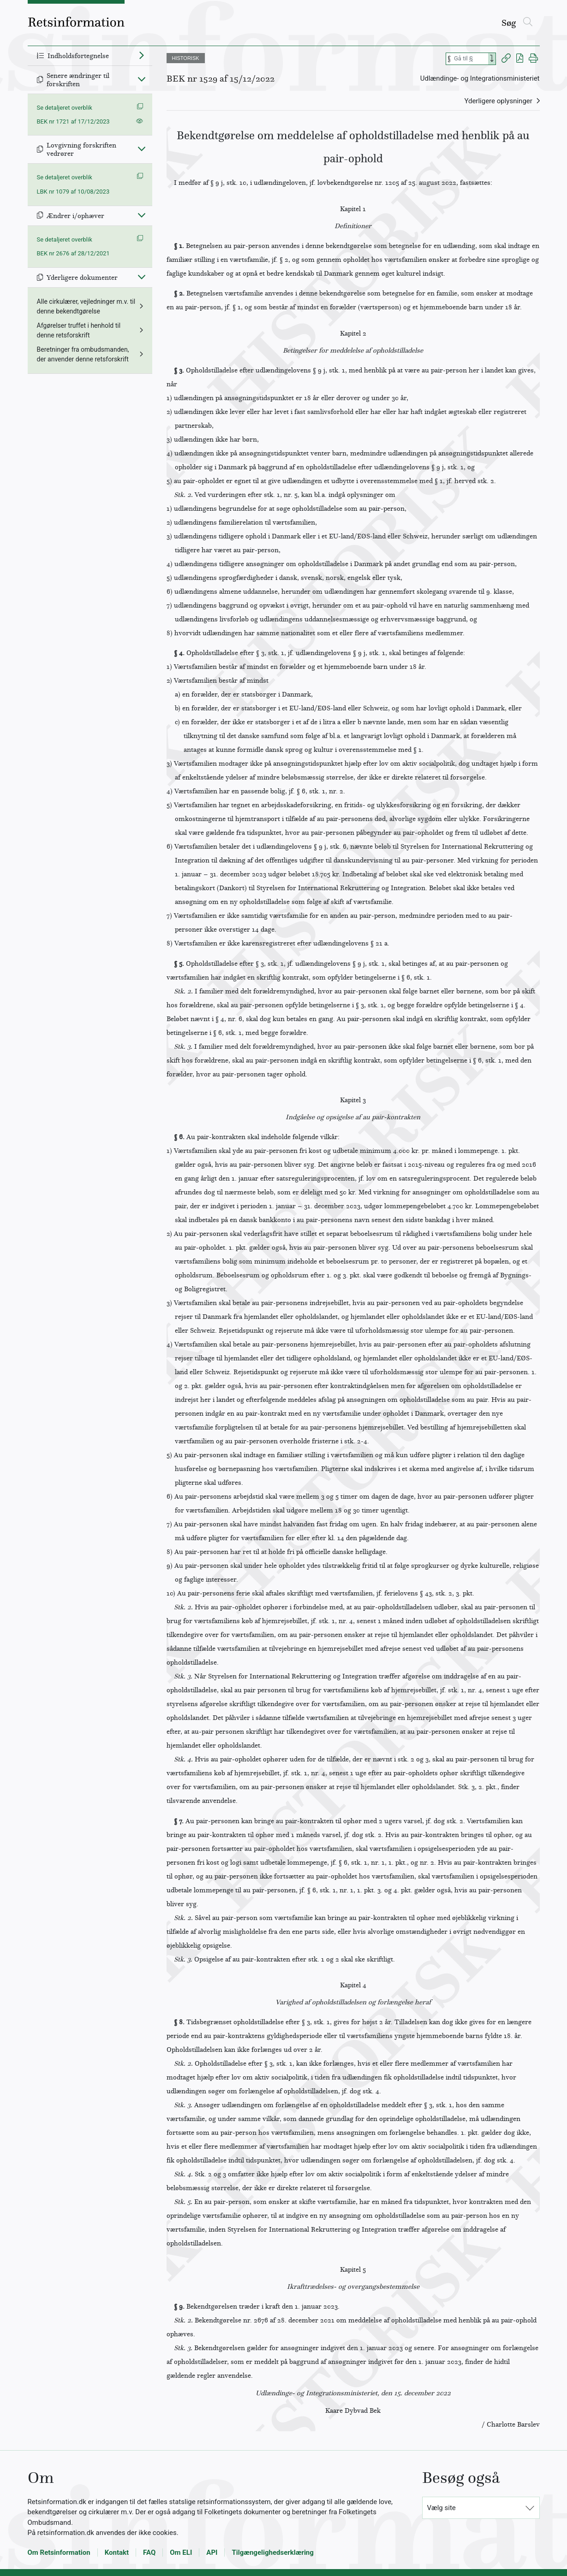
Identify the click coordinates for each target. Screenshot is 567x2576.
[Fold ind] (142, 79)
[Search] (491, 59)
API (211, 2552)
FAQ (149, 2552)
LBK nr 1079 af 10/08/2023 (73, 191)
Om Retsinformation (59, 2552)
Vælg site (441, 2508)
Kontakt (117, 2552)
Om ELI (181, 2552)
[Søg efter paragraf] (470, 59)
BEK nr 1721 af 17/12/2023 (73, 121)
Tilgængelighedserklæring (272, 2552)
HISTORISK (185, 58)
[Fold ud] (142, 55)
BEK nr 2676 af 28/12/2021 (73, 253)
